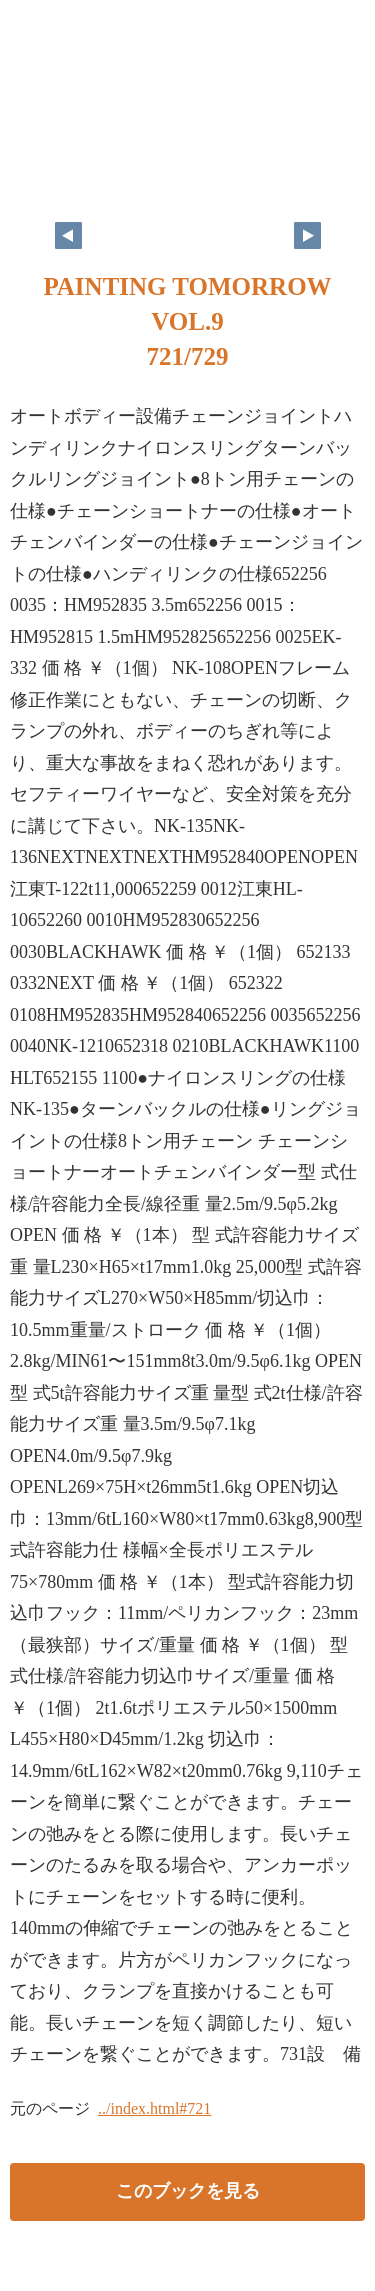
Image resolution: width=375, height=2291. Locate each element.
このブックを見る (188, 2191)
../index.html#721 (154, 2108)
